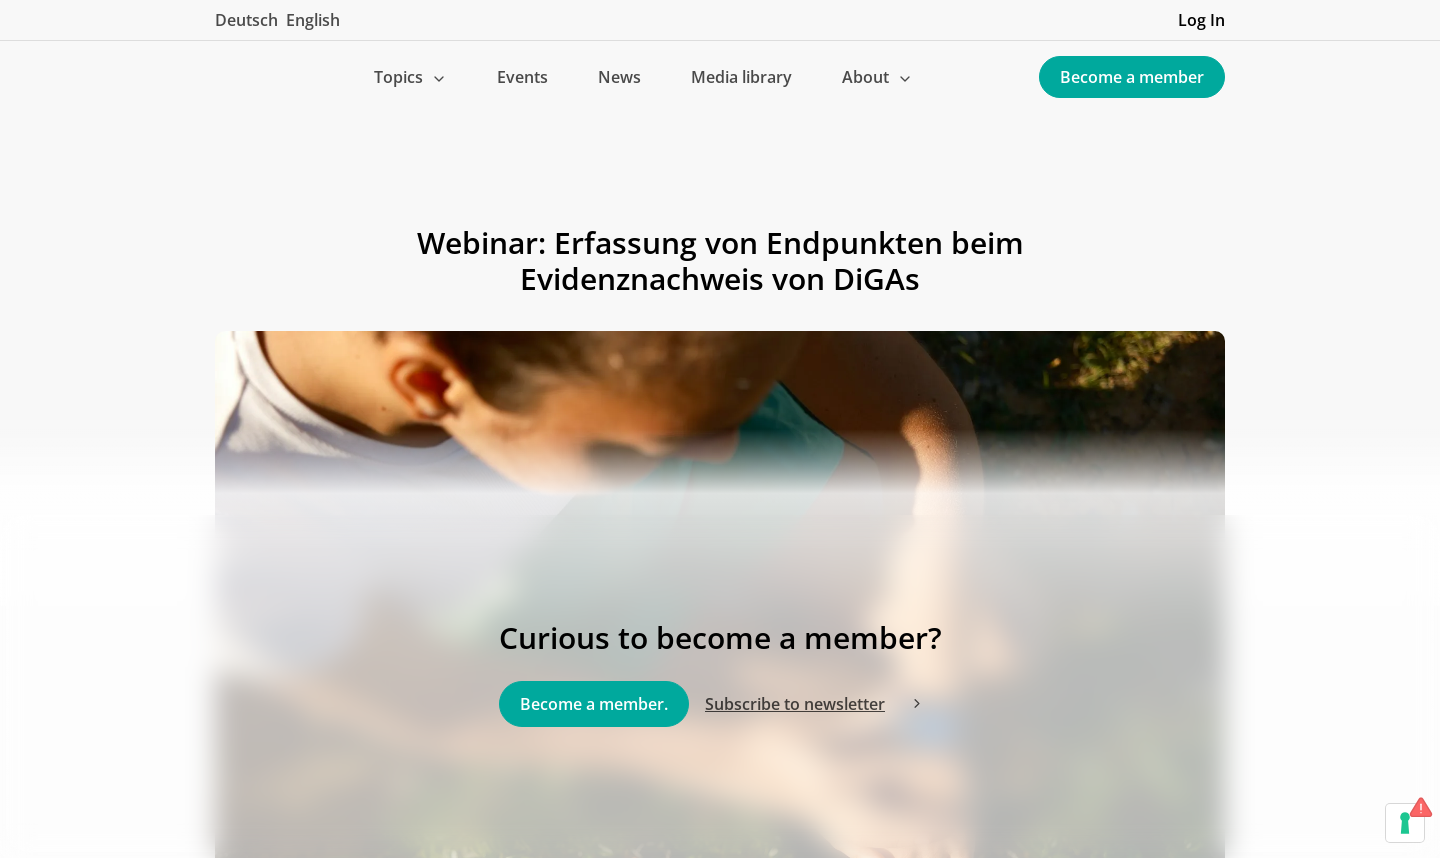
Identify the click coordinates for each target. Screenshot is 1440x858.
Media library (741, 77)
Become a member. (594, 704)
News (619, 77)
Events (522, 77)
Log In (1201, 20)
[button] (410, 77)
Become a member (1132, 77)
